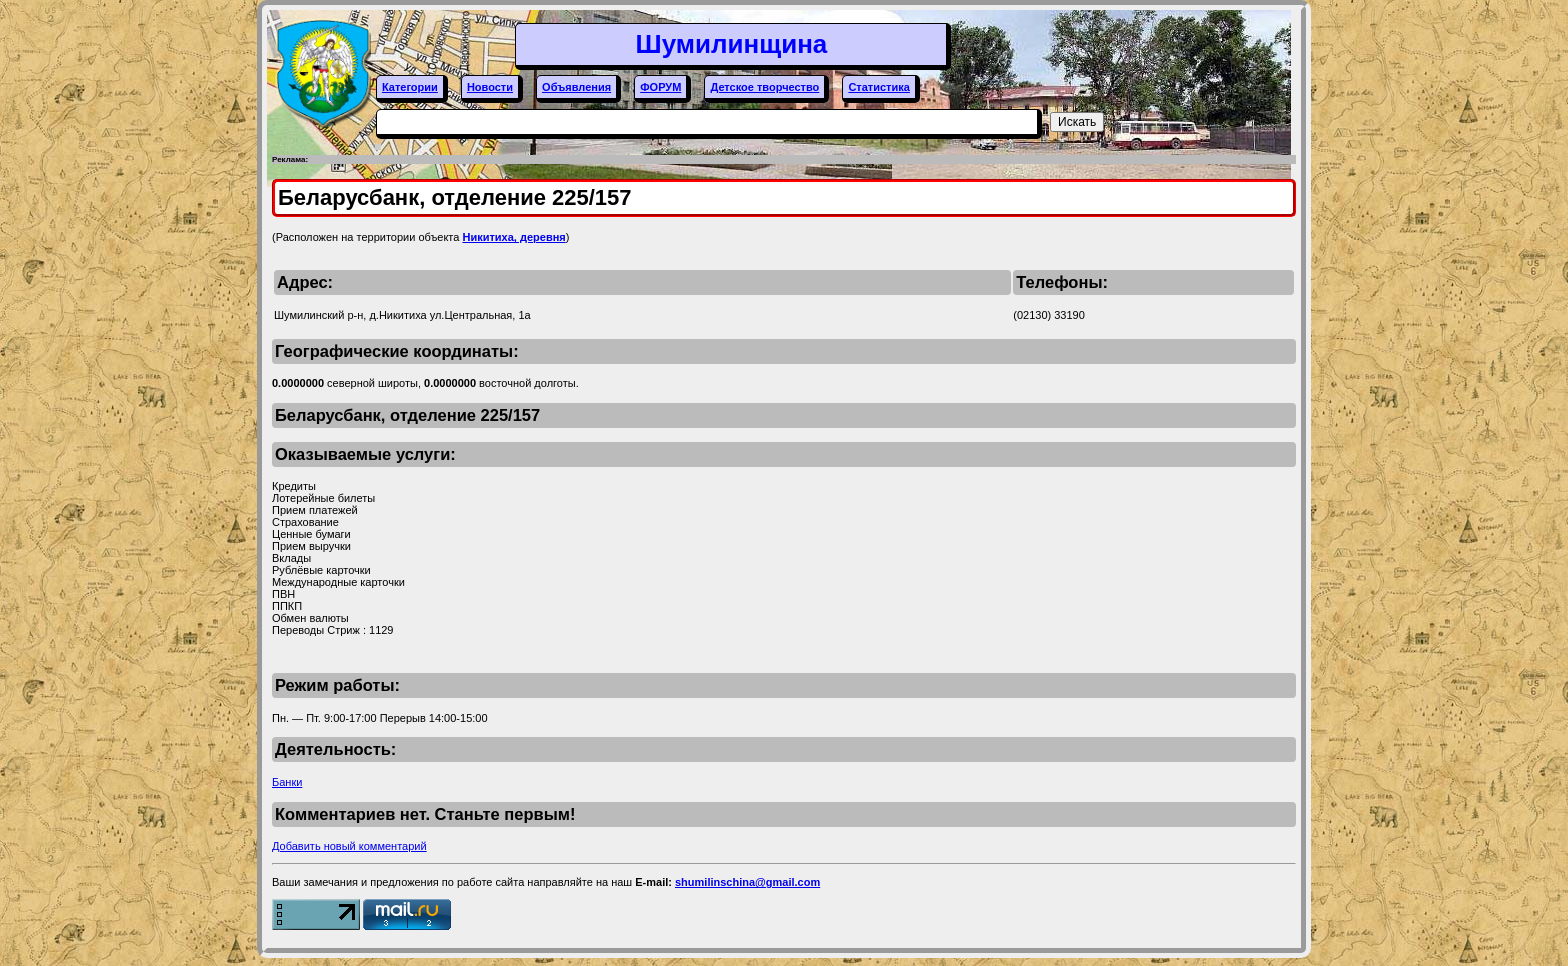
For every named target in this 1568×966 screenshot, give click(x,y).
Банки (287, 782)
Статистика (879, 87)
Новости (490, 87)
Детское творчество (764, 87)
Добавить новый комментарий (349, 846)
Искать (1077, 122)
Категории (410, 87)
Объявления (576, 87)
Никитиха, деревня (513, 237)
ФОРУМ (660, 87)
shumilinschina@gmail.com (747, 882)
